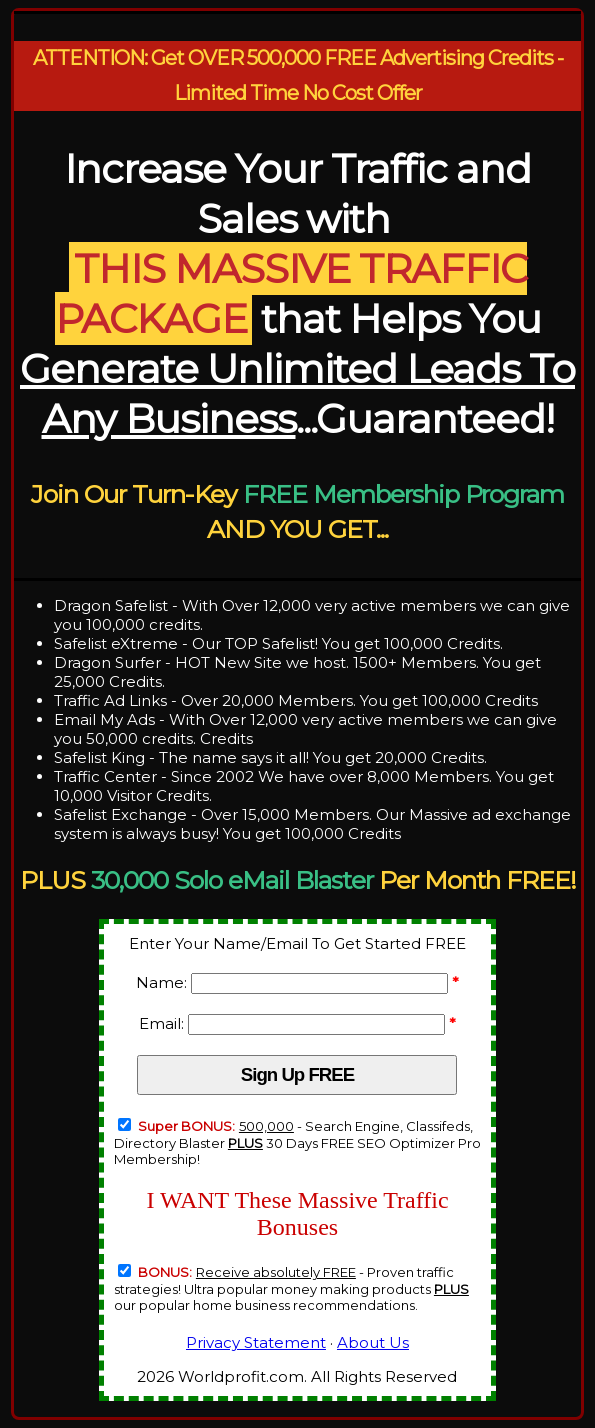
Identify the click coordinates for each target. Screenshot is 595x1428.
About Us (373, 1342)
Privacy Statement (256, 1342)
